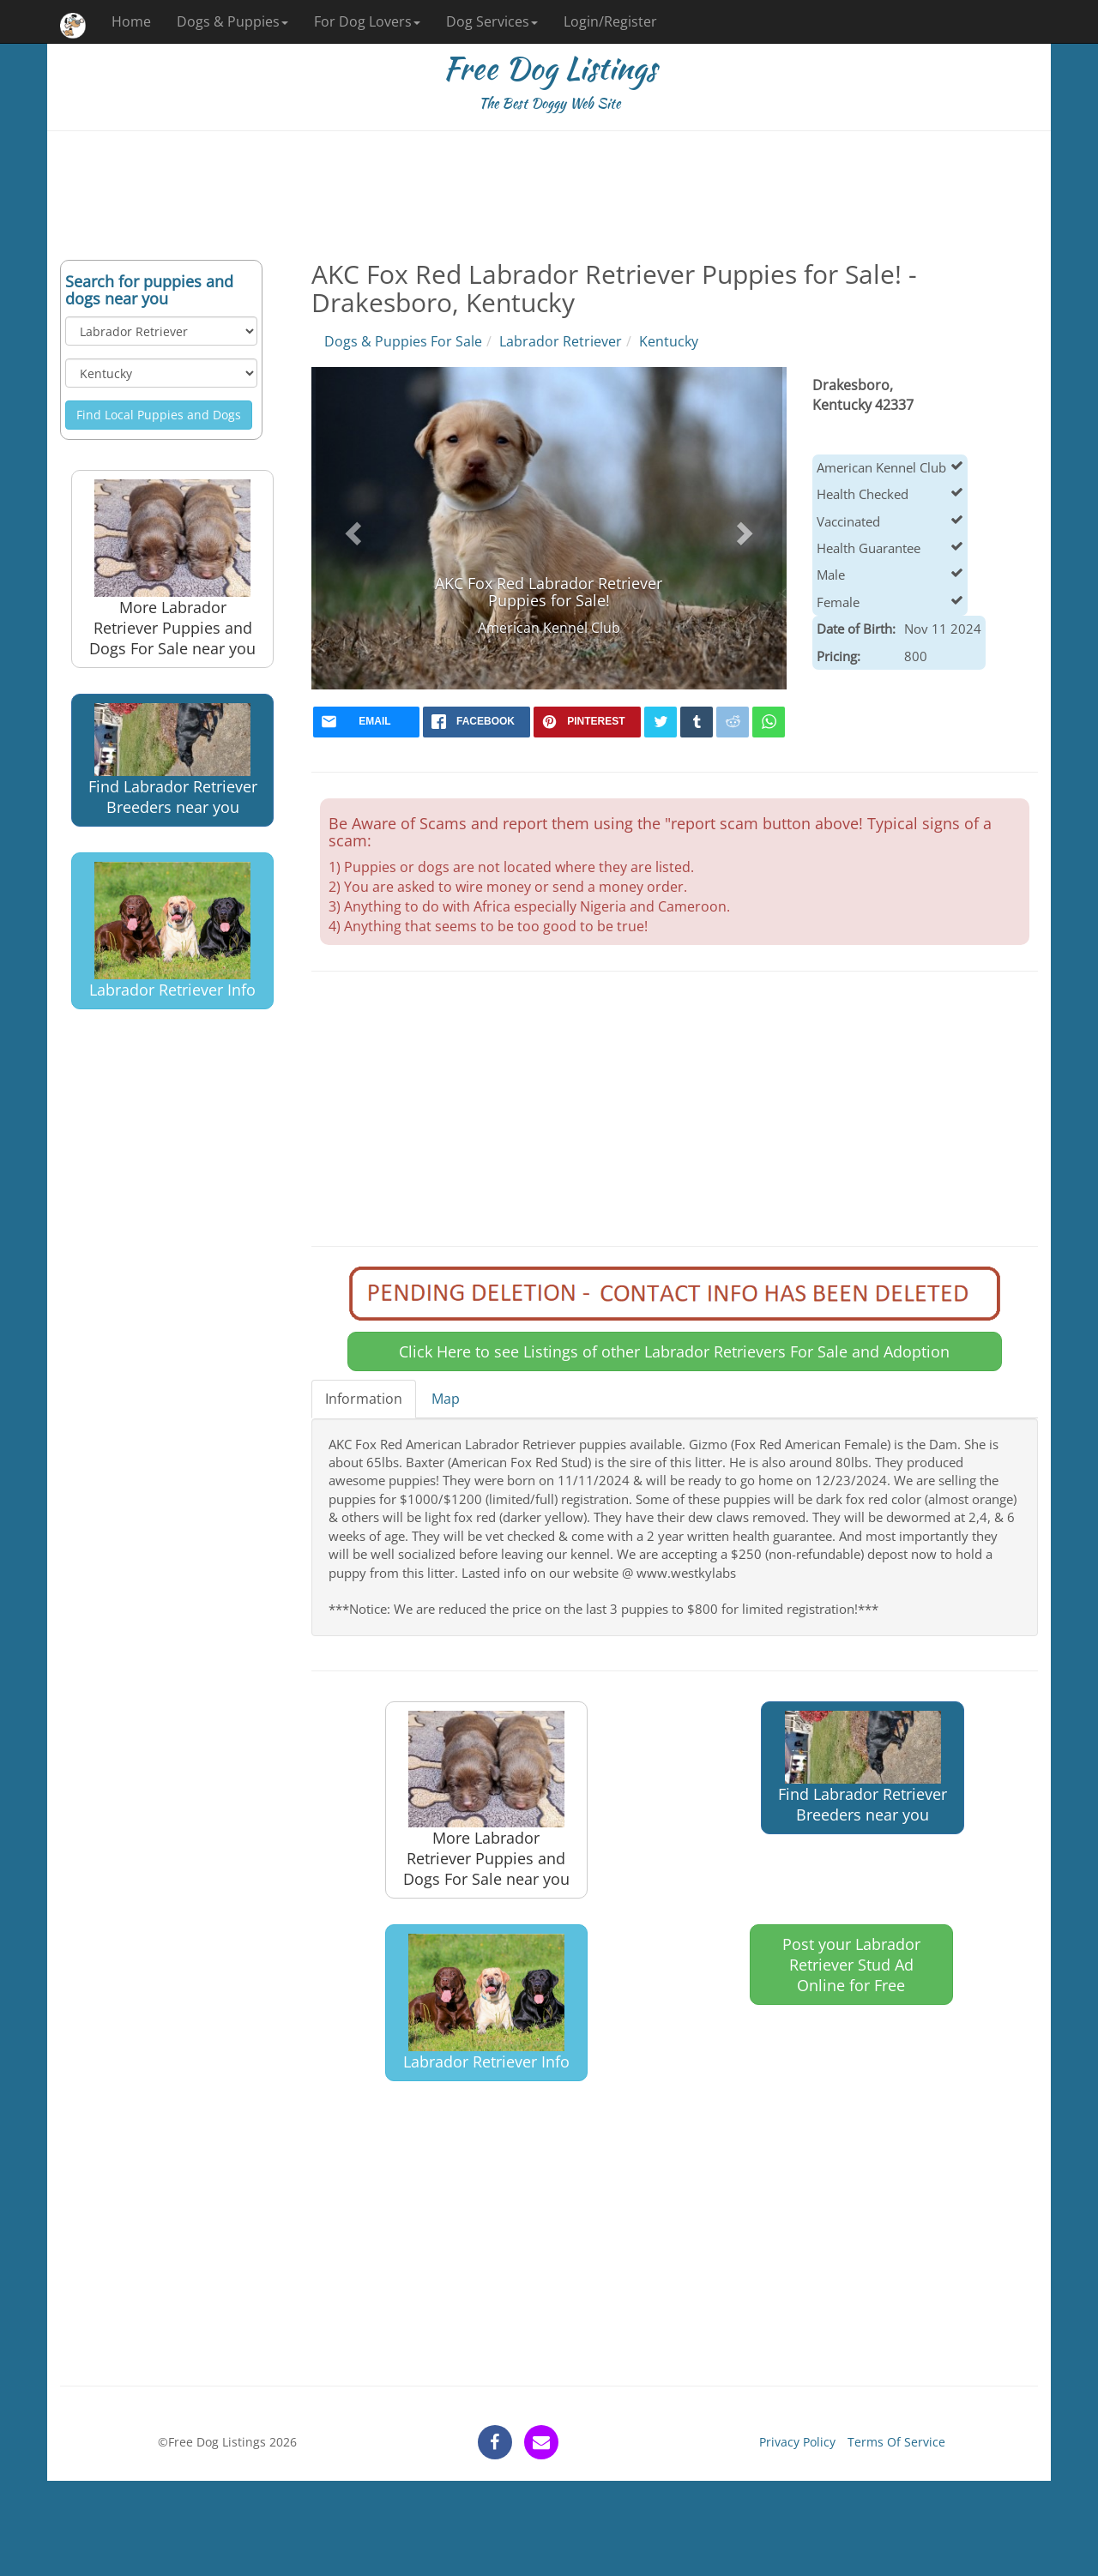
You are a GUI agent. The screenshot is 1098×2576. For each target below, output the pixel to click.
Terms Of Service (896, 2442)
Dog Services (492, 21)
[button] (351, 528)
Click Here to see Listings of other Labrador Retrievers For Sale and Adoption (674, 1351)
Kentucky (668, 341)
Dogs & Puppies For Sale (403, 341)
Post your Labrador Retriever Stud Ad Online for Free (851, 1964)
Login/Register (610, 21)
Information (363, 1398)
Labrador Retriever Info (172, 931)
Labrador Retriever (560, 341)
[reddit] (732, 722)
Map (445, 1398)
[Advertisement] (549, 195)
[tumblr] (696, 722)
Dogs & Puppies (232, 21)
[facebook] (476, 722)
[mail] (366, 722)
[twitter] (660, 722)
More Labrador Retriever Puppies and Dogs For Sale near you (172, 569)
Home (131, 21)
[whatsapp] (768, 722)
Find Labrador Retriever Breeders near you (172, 760)
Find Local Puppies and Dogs (158, 414)
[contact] (541, 2442)
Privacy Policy (797, 2442)
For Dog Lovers (367, 21)
